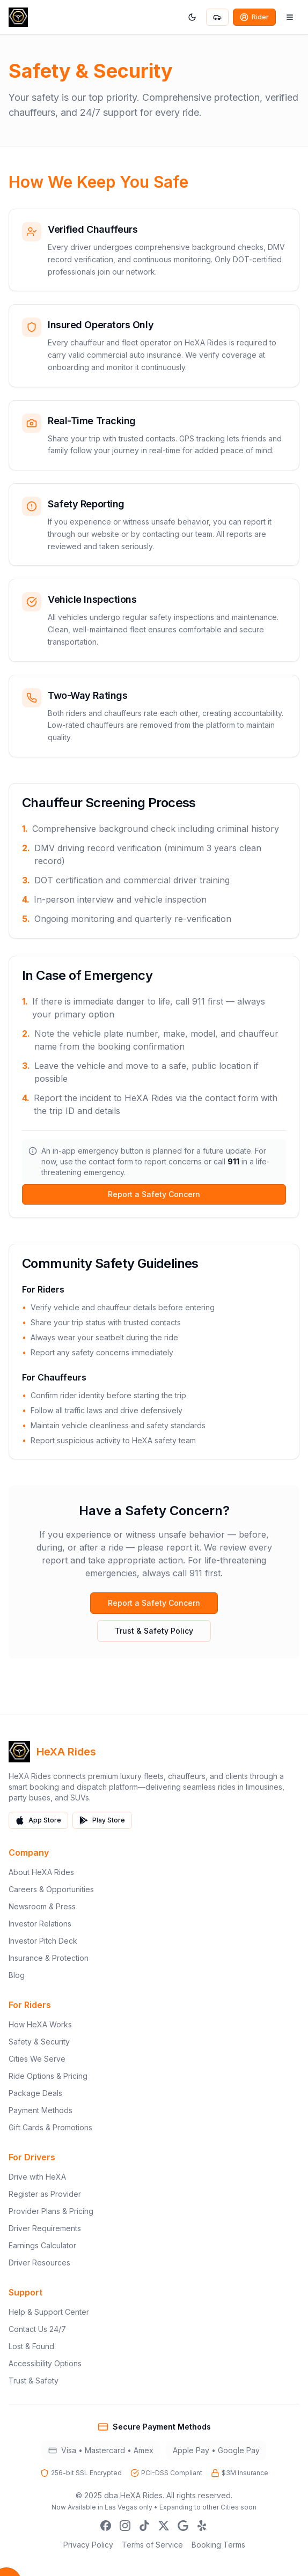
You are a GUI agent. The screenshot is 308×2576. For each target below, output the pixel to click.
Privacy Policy (88, 2544)
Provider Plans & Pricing (51, 2211)
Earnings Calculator (42, 2245)
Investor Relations (40, 1923)
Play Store (102, 1820)
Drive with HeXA (37, 2176)
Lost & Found (31, 2346)
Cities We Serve (37, 2058)
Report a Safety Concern (154, 1194)
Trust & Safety (33, 2380)
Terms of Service (152, 2544)
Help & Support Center (49, 2311)
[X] (163, 2525)
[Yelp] (202, 2525)
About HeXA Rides (41, 1872)
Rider (254, 17)
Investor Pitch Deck (43, 1940)
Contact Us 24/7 (37, 2329)
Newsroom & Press (42, 1906)
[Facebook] (105, 2525)
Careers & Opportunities (51, 1889)
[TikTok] (144, 2525)
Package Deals (35, 2093)
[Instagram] (125, 2525)
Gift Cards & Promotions (50, 2127)
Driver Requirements (45, 2228)
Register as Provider (45, 2193)
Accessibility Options (45, 2363)
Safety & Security (39, 2041)
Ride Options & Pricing (48, 2075)
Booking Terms (218, 2544)
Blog (17, 1975)
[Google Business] (183, 2525)
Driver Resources (39, 2262)
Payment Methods (40, 2110)
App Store (38, 1820)
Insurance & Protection (49, 1957)
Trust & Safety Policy (154, 1630)
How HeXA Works (40, 2024)
